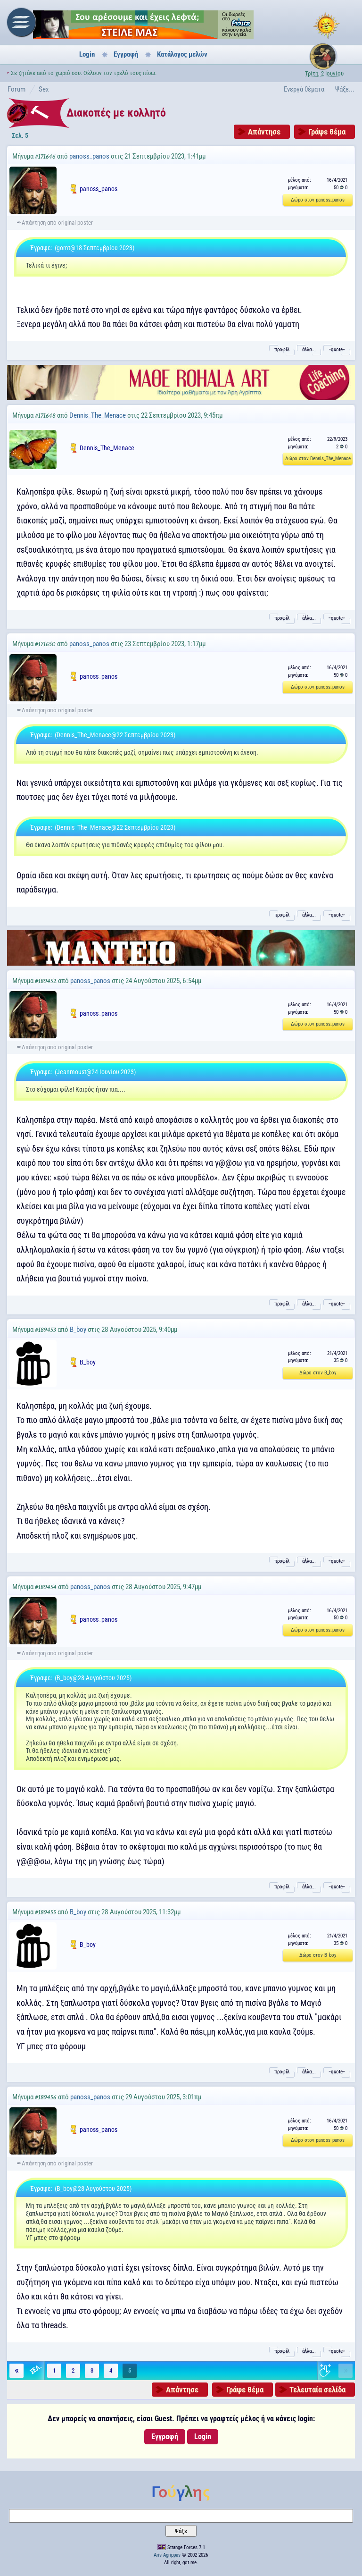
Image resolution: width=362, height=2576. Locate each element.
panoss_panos (89, 156)
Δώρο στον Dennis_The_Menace (318, 458)
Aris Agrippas (167, 2555)
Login (87, 54)
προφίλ (281, 349)
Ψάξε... (344, 89)
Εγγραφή (126, 54)
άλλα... (309, 349)
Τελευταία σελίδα (317, 2389)
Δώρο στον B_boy (318, 1373)
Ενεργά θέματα (304, 89)
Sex (44, 89)
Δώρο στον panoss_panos (318, 200)
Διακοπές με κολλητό (115, 112)
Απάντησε (264, 131)
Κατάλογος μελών (182, 54)
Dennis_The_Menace (97, 415)
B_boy (78, 1329)
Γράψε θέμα (327, 131)
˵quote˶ (337, 349)
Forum (16, 89)
